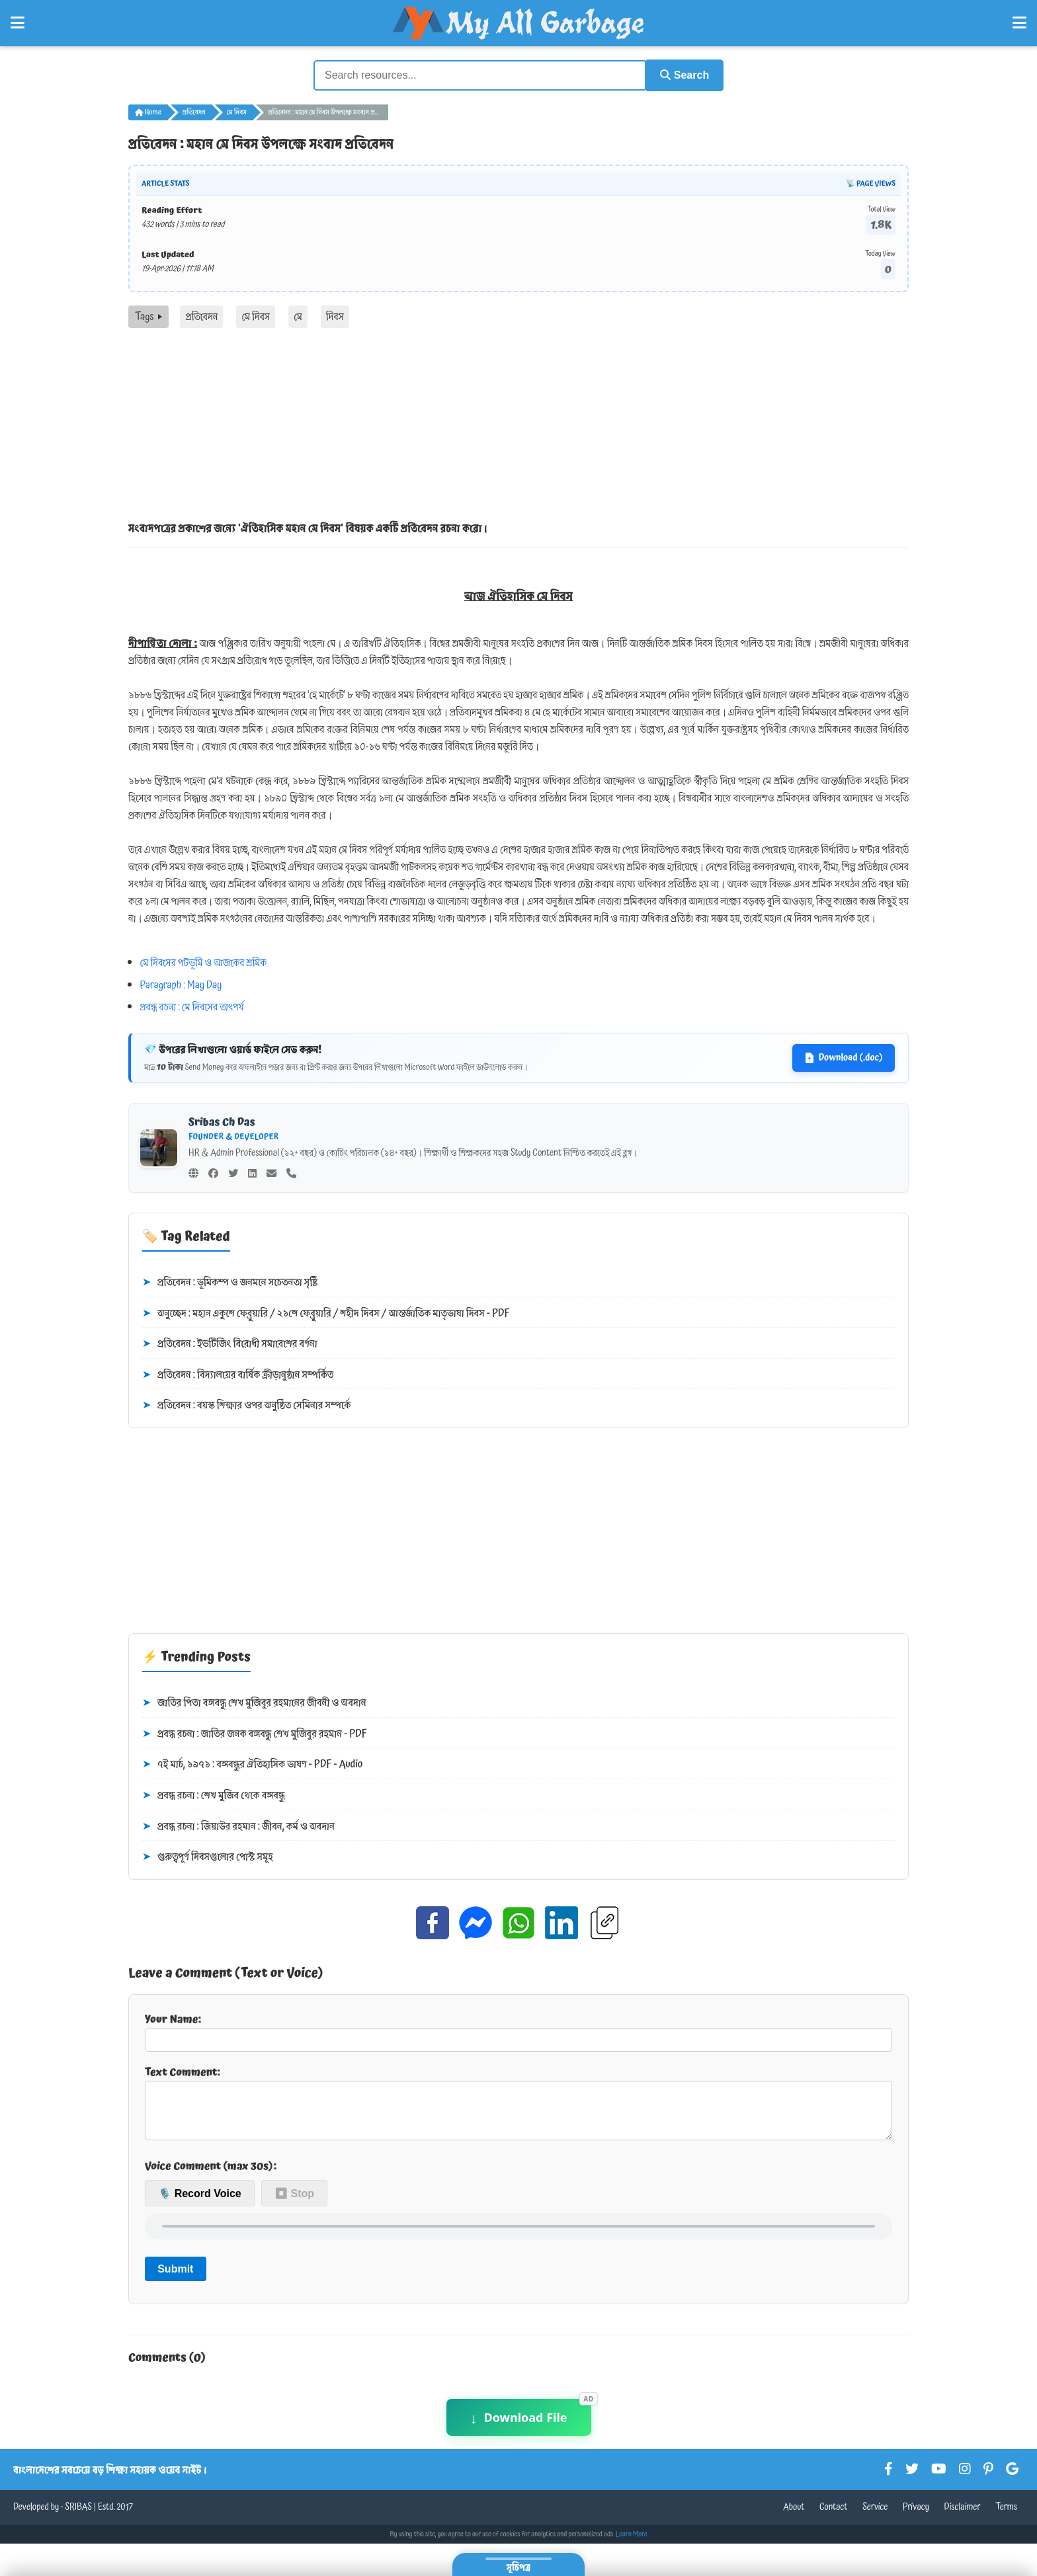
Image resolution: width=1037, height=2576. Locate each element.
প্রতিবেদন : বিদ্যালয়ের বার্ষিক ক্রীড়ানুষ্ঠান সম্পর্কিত (237, 1374)
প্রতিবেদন (194, 111)
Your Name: (518, 2029)
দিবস (335, 315)
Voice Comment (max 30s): (210, 2175)
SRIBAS (78, 2516)
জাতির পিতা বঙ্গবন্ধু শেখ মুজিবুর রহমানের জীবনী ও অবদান (254, 1702)
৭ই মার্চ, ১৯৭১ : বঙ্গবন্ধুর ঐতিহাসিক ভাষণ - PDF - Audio (252, 1764)
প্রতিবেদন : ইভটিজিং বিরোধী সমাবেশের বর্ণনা (229, 1342)
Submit (175, 2278)
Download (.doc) (843, 1056)
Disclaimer (962, 2516)
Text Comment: (518, 2106)
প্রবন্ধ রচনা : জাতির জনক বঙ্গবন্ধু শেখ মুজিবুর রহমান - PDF (254, 1733)
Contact (833, 2516)
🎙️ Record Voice (199, 2202)
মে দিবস (237, 111)
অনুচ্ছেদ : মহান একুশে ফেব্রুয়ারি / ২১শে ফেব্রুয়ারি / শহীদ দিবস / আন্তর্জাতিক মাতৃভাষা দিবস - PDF (326, 1312)
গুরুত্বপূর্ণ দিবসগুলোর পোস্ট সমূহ (207, 1856)
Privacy (916, 2516)
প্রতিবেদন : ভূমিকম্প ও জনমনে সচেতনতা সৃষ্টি (229, 1281)
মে (298, 315)
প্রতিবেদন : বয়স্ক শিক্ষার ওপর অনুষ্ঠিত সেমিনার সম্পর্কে (246, 1405)
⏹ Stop (294, 2202)
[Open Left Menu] (17, 23)
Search (681, 74)
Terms (1006, 2516)
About (793, 2516)
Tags (148, 315)
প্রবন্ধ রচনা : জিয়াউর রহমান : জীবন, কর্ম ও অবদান (238, 1825)
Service (875, 2516)
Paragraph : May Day (181, 983)
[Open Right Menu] (1019, 23)
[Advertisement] (518, 425)
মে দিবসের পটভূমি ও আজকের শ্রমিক (203, 961)
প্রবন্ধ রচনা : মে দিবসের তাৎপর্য (192, 1005)
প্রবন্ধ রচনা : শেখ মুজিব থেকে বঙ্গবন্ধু (213, 1794)
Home (148, 111)
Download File (518, 2426)
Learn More (631, 2544)
